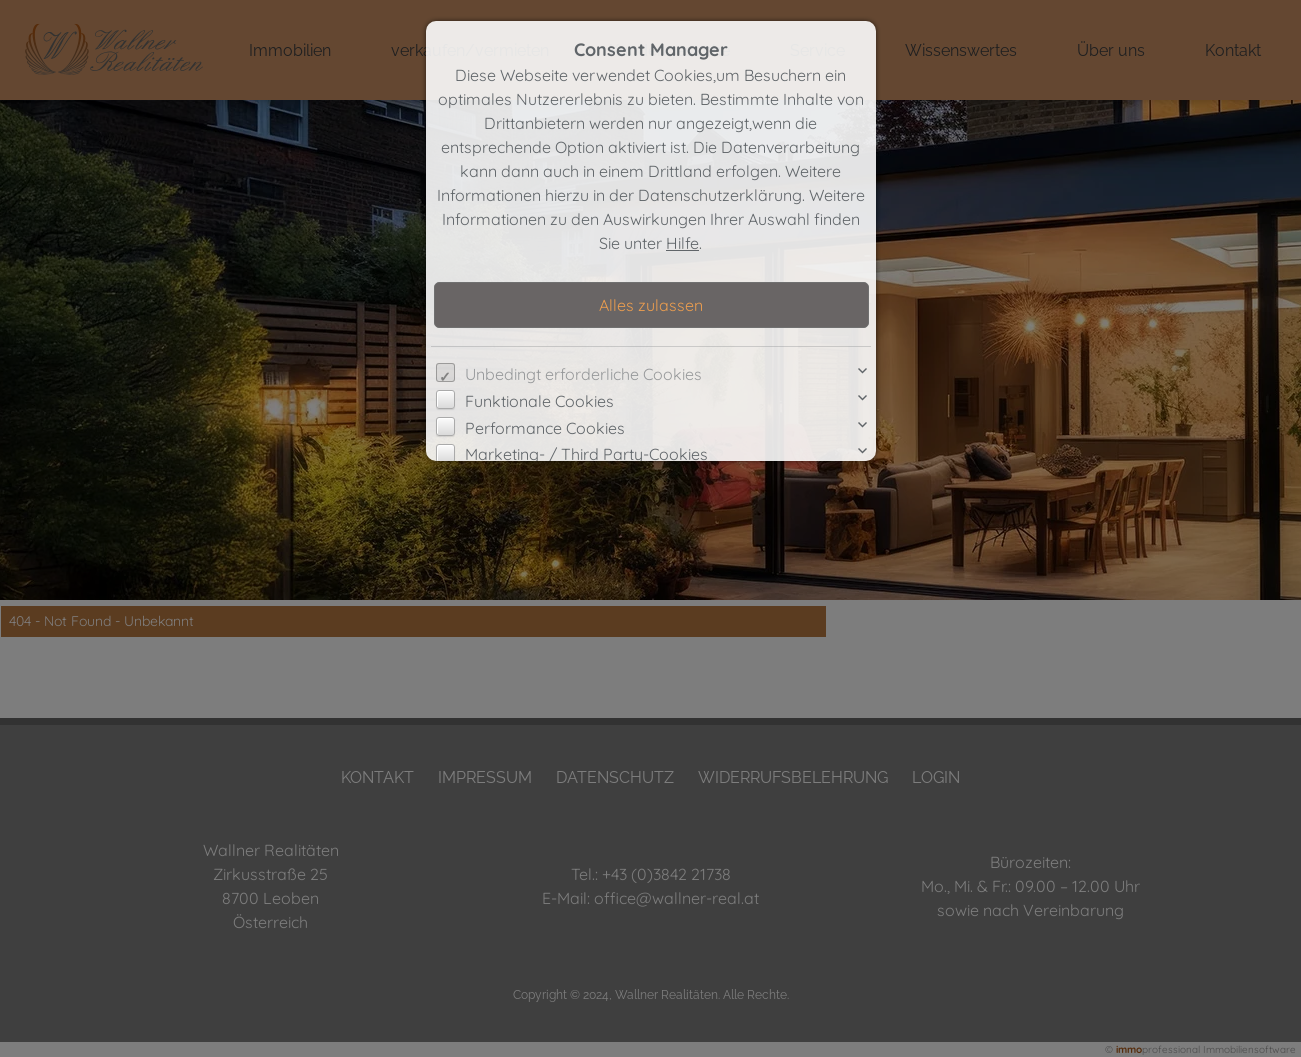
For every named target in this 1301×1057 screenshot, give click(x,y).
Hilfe (682, 243)
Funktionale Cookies (539, 401)
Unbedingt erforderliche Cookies (583, 374)
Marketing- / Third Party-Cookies (586, 454)
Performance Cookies (545, 428)
